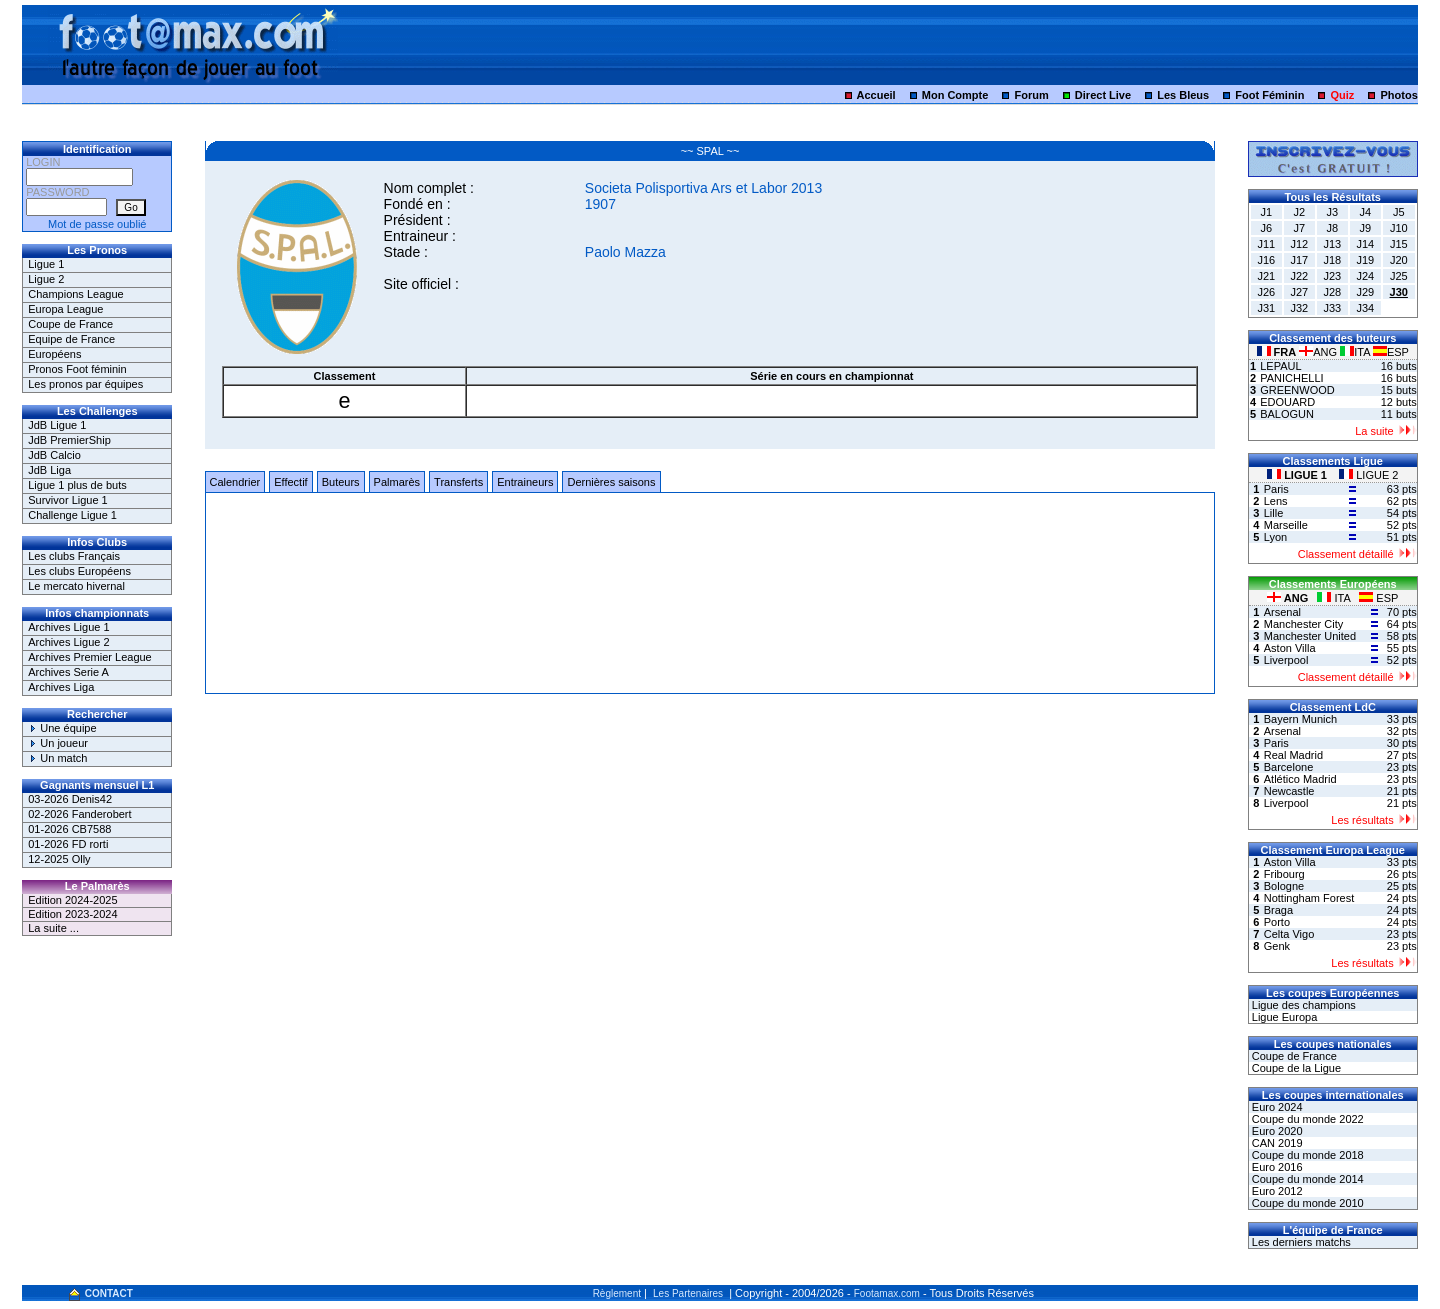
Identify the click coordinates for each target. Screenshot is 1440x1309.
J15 (1399, 244)
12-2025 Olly (59, 859)
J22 (1299, 276)
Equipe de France (71, 339)
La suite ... (53, 928)
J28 (1332, 292)
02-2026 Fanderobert (79, 814)
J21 (1266, 276)
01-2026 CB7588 (69, 829)
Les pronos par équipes (85, 384)
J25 (1399, 276)
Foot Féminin (1269, 95)
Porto (1277, 922)
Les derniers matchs (1300, 1242)
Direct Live (1103, 95)
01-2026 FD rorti (68, 844)
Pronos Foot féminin (77, 369)
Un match (57, 758)
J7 (1299, 228)
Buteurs (341, 482)
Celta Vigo (1289, 934)
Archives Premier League (90, 657)
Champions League (75, 294)
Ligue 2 (46, 279)
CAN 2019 (1276, 1143)
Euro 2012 (1276, 1191)
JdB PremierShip (69, 440)
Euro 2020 (1276, 1131)
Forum (1032, 95)
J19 (1365, 260)
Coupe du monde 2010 (1306, 1203)
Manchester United (1310, 636)
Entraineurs (525, 482)
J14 (1365, 244)
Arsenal (1282, 612)
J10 (1399, 228)
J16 (1266, 260)
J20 (1399, 260)
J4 (1365, 212)
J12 (1299, 244)
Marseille (1286, 525)
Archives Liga (61, 687)
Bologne (1284, 886)
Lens (1276, 501)
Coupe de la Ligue (1295, 1068)
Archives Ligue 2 (68, 642)
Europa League (65, 309)
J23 (1332, 276)
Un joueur (58, 743)
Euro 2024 (1276, 1107)
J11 (1266, 244)
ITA (1356, 352)
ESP (1391, 352)
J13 (1332, 244)
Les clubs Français (74, 556)
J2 (1299, 212)
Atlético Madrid (1300, 779)
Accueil (876, 95)
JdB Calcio (54, 455)
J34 (1365, 308)
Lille (1274, 513)
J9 (1365, 228)
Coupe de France (70, 324)
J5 (1399, 212)
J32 (1299, 308)
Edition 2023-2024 (72, 914)
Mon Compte (955, 95)
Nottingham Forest (1309, 898)
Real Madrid (1293, 755)
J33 (1332, 308)
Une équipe (62, 728)
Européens (54, 354)
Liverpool (1286, 660)
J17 (1299, 260)
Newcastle (1289, 791)
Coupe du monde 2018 (1306, 1155)
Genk (1277, 946)
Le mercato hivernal (76, 586)
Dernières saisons (611, 482)
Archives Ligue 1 (68, 627)
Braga (1278, 910)
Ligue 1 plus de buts (77, 485)
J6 (1266, 228)
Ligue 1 (46, 264)
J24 (1365, 276)
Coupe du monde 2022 (1306, 1119)
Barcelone (1289, 767)
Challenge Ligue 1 (72, 515)
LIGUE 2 (1368, 475)
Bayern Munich (1300, 719)
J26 (1266, 292)
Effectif (290, 482)
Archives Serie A (68, 672)
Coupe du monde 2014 (1306, 1179)
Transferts (458, 482)
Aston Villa (1290, 648)
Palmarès (397, 482)
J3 (1332, 212)
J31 (1266, 308)
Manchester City (1303, 624)
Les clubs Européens (79, 571)
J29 (1365, 292)
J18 (1332, 260)
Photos (1398, 95)
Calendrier (235, 482)
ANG (1319, 352)
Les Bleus (1183, 95)
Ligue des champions (1302, 1005)
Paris (1276, 489)
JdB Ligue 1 (57, 425)
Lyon (1275, 537)
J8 (1332, 228)
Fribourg (1284, 874)
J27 (1299, 292)
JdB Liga (49, 470)
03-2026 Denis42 (70, 799)
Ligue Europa (1283, 1017)
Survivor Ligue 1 (68, 500)
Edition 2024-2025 (72, 900)
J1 (1266, 212)
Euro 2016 (1276, 1167)
